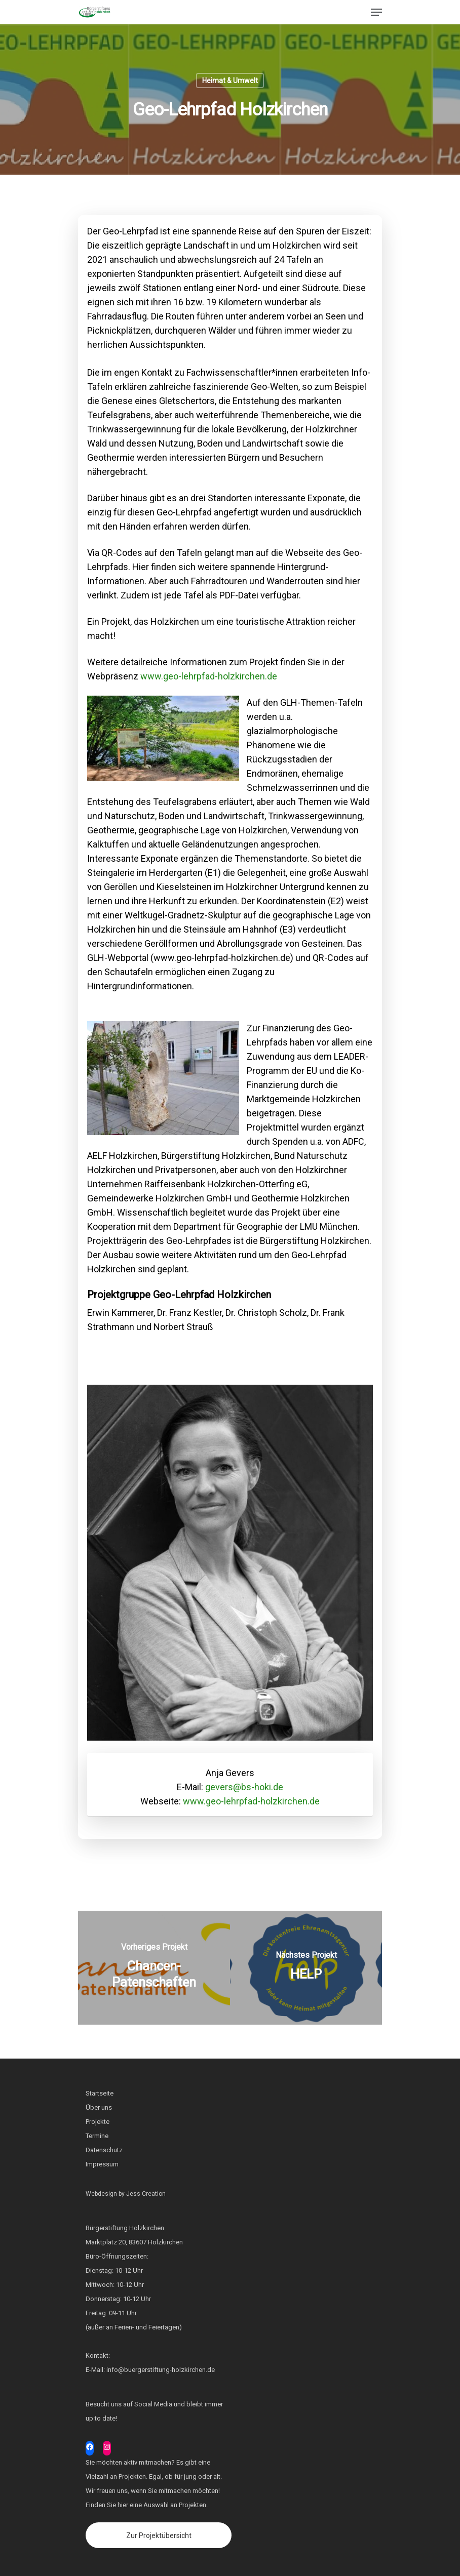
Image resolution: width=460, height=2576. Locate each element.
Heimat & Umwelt (230, 80)
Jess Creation (146, 2193)
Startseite (99, 2093)
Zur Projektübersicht (158, 2535)
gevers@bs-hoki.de (244, 1787)
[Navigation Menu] (376, 12)
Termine (97, 2136)
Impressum (102, 2164)
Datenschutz (104, 2150)
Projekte (97, 2121)
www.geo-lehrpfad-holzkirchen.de (208, 676)
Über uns (99, 2107)
